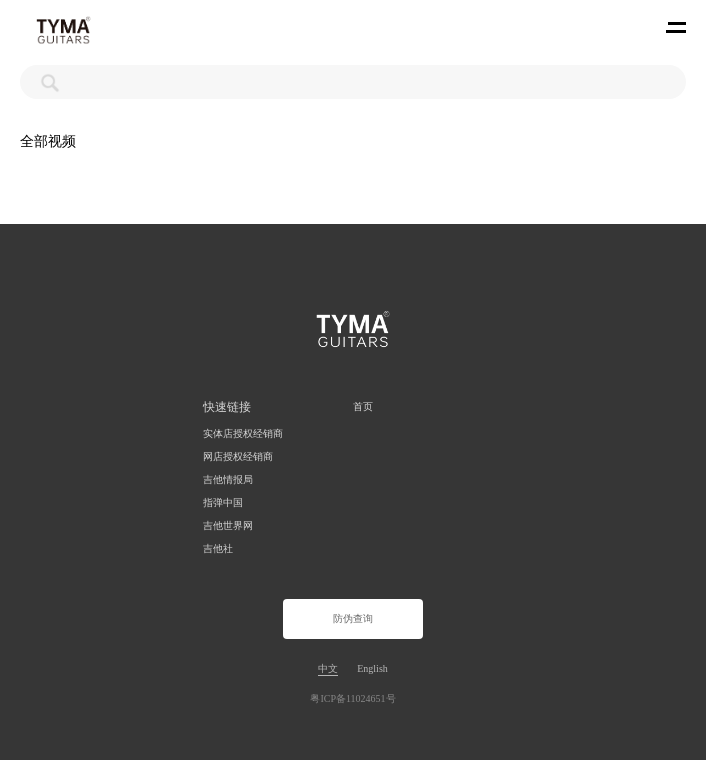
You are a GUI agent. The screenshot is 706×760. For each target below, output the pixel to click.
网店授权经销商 (238, 456)
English (372, 668)
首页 (363, 406)
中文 (328, 668)
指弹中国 (223, 502)
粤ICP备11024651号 (352, 698)
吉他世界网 (228, 525)
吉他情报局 (228, 479)
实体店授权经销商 (243, 433)
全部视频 (48, 141)
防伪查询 (353, 618)
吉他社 (218, 548)
